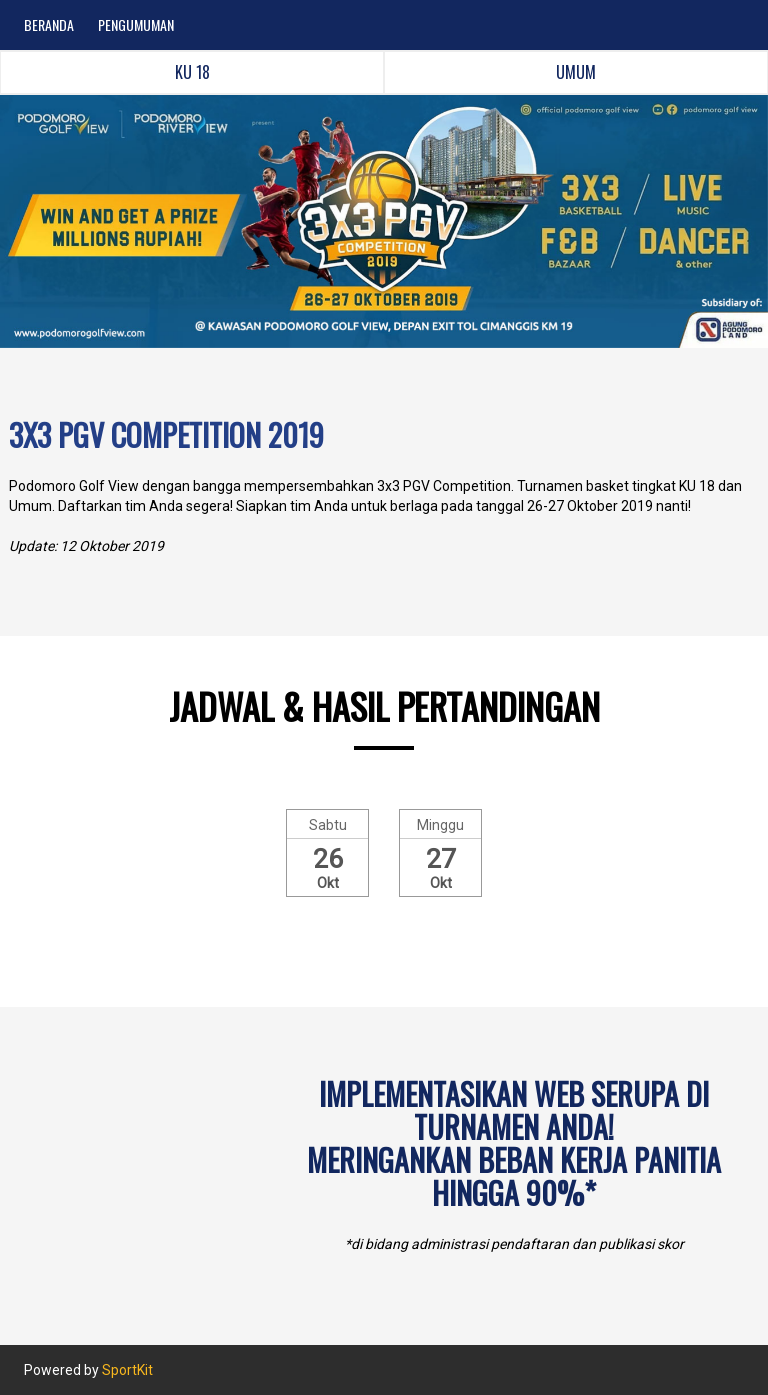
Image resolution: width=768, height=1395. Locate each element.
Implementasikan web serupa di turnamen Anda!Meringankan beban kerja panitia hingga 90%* (514, 1143)
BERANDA (49, 24)
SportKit (127, 1370)
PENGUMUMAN (136, 24)
